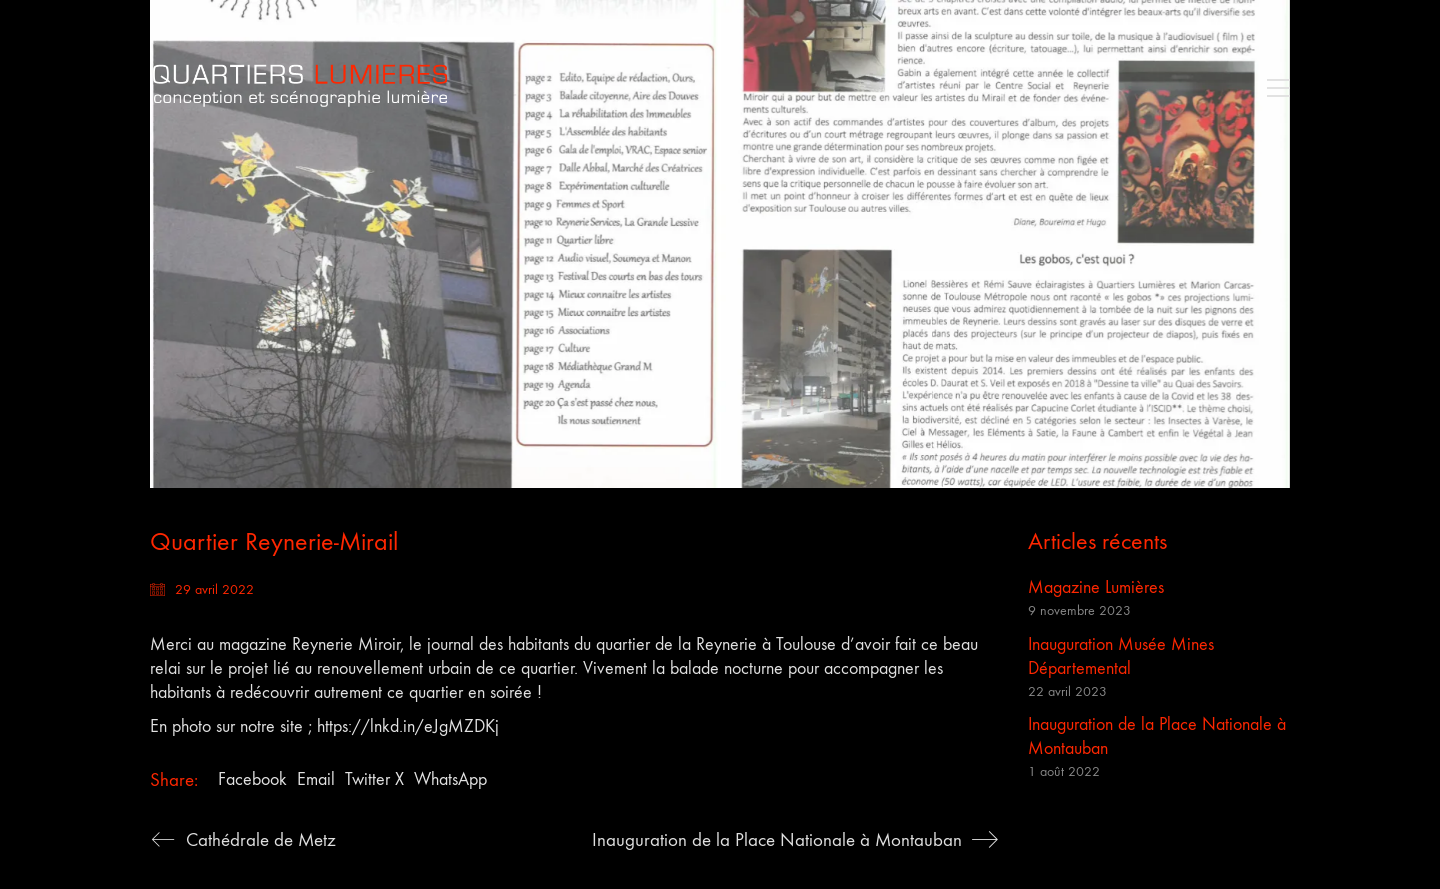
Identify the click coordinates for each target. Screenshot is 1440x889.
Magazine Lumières (1096, 587)
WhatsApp (450, 779)
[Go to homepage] (300, 87)
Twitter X (374, 779)
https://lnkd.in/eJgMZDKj (408, 726)
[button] (1273, 88)
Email (316, 779)
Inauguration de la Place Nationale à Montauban (1157, 736)
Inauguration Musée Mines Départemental (1121, 656)
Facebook (252, 779)
